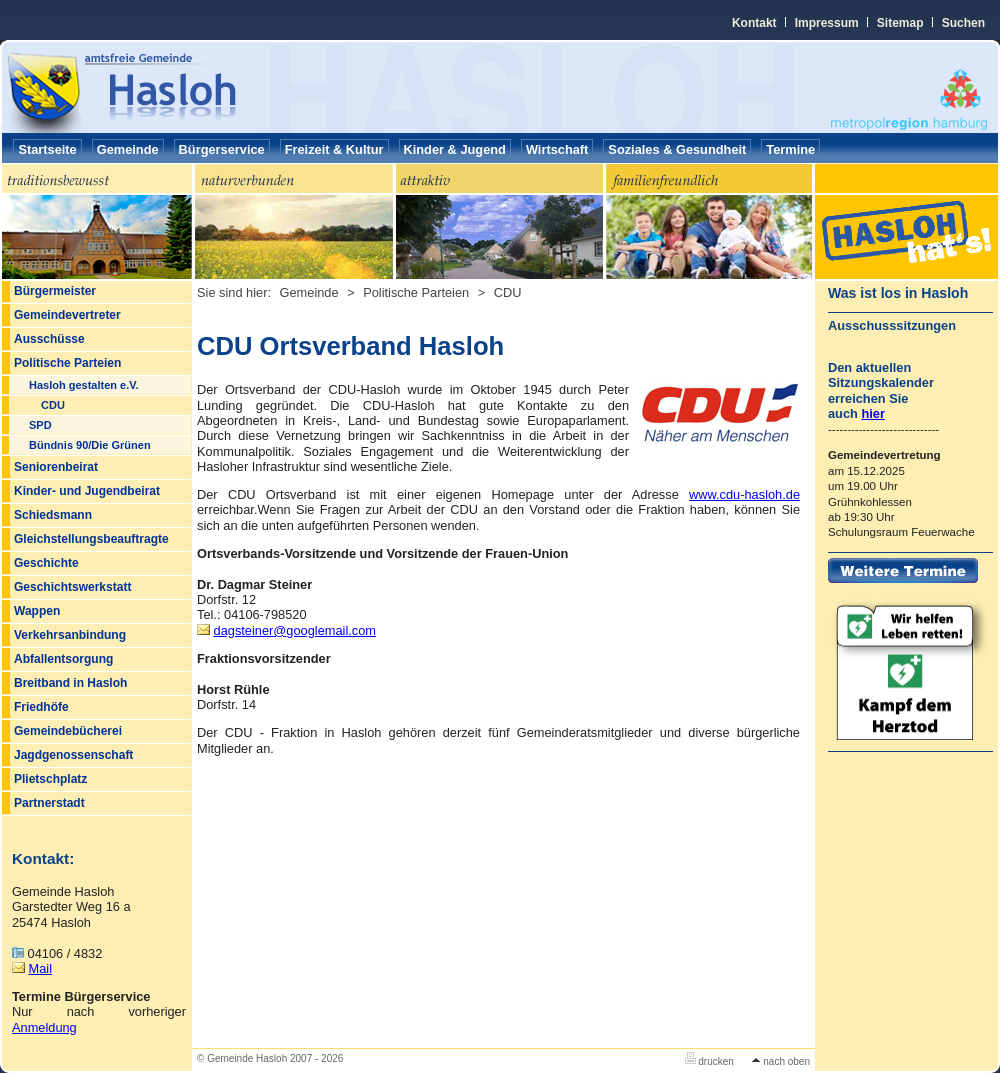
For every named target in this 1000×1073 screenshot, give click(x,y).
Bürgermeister (55, 291)
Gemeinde (128, 149)
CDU (53, 405)
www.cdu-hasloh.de (744, 494)
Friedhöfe (41, 707)
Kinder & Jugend (455, 149)
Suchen (963, 23)
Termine (790, 149)
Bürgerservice (222, 149)
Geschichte (46, 563)
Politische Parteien (67, 363)
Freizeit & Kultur (334, 149)
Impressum (827, 23)
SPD (40, 425)
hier (872, 413)
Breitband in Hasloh (70, 683)
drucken (709, 1061)
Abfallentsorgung (63, 659)
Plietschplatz (50, 779)
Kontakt (754, 23)
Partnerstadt (49, 803)
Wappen (37, 611)
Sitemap (900, 23)
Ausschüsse (49, 339)
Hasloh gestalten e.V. (84, 385)
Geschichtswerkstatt (72, 587)
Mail (40, 968)
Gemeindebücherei (68, 731)
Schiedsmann (53, 515)
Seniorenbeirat (56, 467)
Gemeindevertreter (67, 315)
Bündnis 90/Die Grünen (90, 445)
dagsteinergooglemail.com (295, 630)
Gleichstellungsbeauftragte (91, 539)
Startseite (47, 149)
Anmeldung (44, 1027)
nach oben (781, 1061)
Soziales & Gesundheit (677, 149)
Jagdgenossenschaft (73, 755)
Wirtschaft (557, 149)
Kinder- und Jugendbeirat (87, 491)
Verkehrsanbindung (70, 635)
